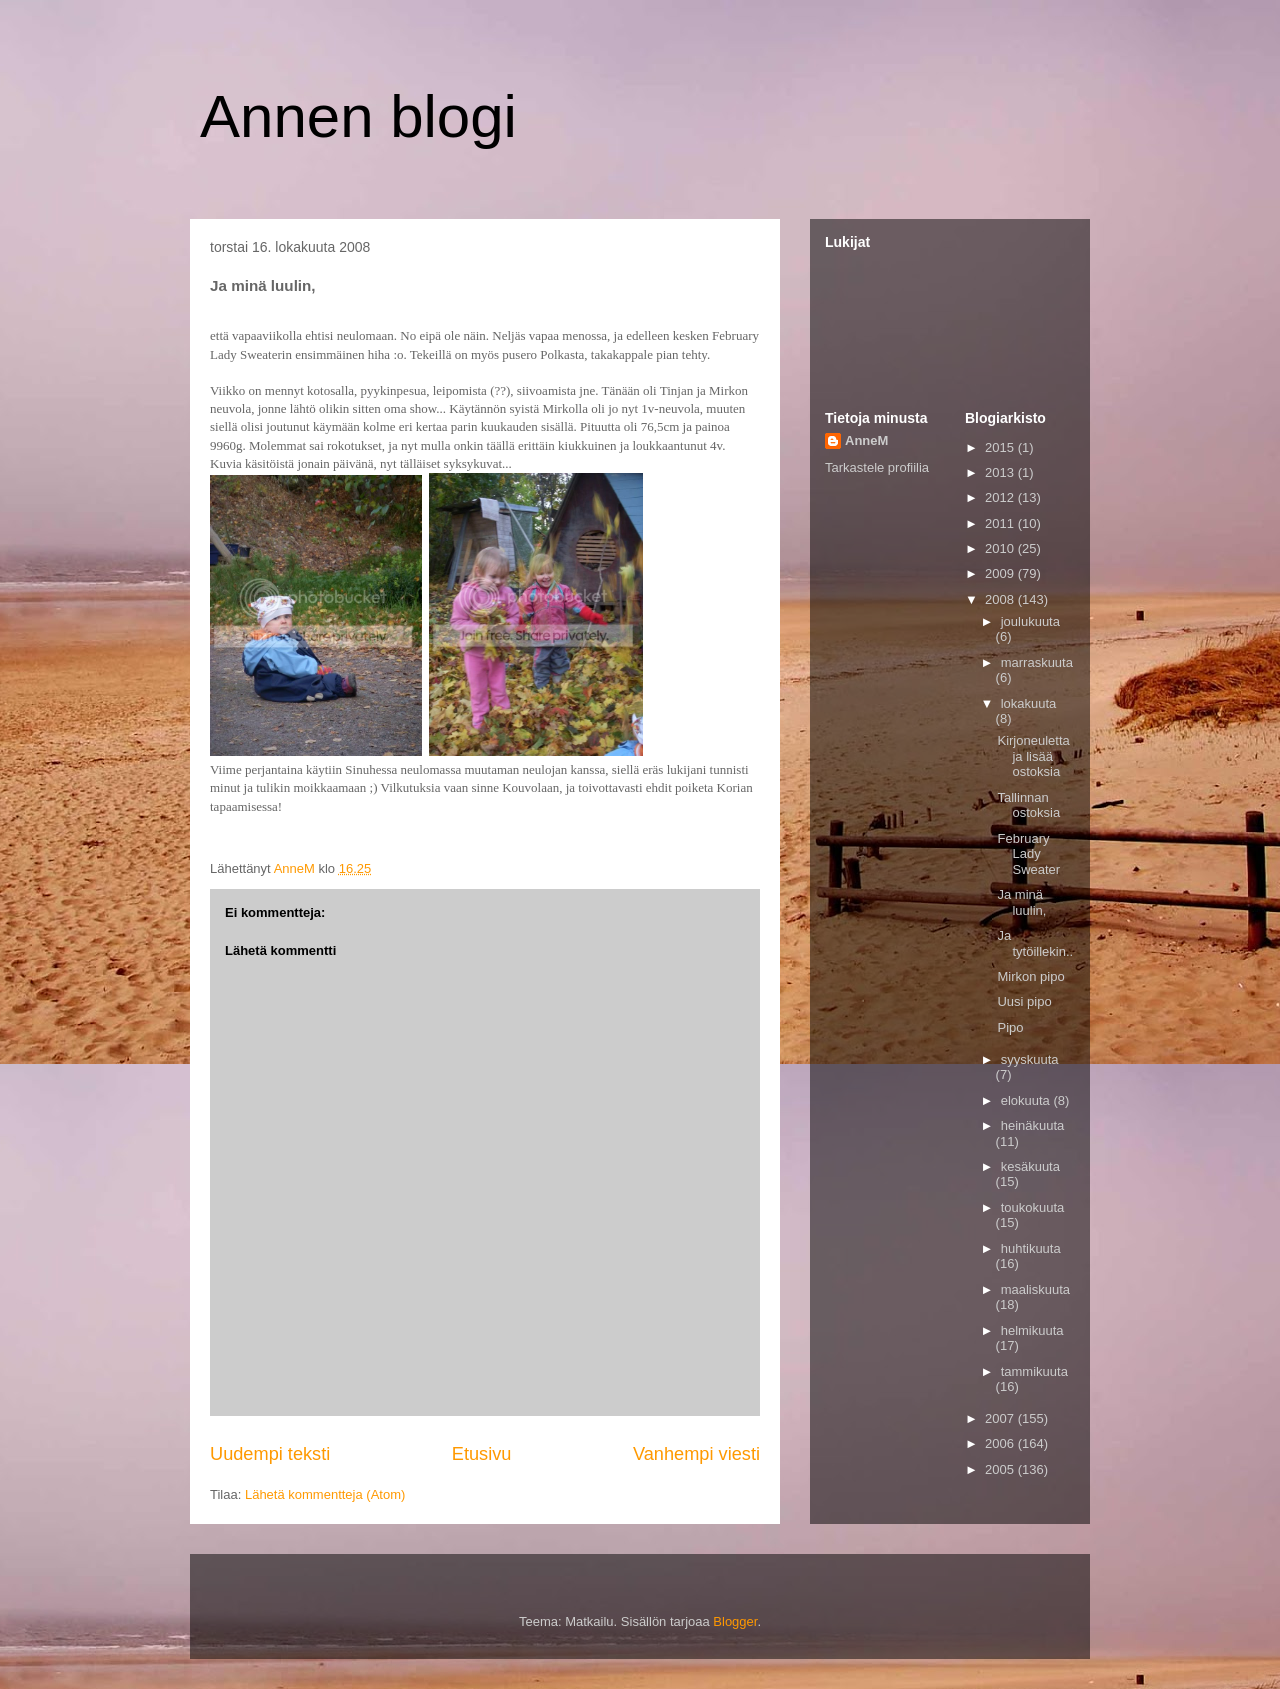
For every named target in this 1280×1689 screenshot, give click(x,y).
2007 (1001, 1418)
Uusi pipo (1024, 1001)
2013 (1001, 472)
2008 (1001, 599)
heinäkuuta (1033, 1125)
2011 (1001, 523)
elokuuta (1027, 1100)
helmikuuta (1032, 1330)
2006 (1001, 1443)
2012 (1001, 497)
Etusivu (482, 1454)
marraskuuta (1037, 662)
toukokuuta (1033, 1207)
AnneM (866, 440)
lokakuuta (1029, 703)
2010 (1001, 548)
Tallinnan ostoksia (1028, 805)
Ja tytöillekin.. (1035, 943)
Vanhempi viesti (696, 1454)
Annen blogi (358, 116)
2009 (1001, 573)
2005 (1001, 1469)
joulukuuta (1030, 621)
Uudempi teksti (270, 1454)
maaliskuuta (1035, 1289)
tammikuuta (1034, 1371)
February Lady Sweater (1028, 854)
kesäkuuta (1030, 1166)
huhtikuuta (1031, 1248)
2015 (1001, 447)
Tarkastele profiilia (877, 467)
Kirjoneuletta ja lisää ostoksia (1033, 756)
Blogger (735, 1621)
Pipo (1010, 1027)
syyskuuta (1030, 1059)
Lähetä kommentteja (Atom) (325, 1494)
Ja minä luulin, (1021, 902)
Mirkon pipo (1030, 976)
